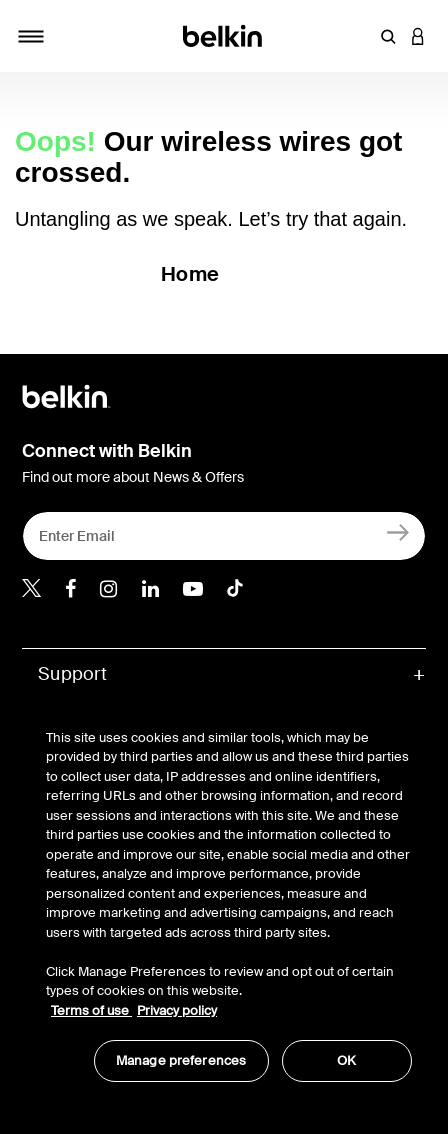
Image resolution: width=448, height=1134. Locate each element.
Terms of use (91, 1010)
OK (346, 1060)
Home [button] (190, 274)
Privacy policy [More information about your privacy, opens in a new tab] (177, 1010)
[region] (229, 895)
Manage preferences (181, 1060)
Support (72, 674)
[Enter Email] (224, 536)
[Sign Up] (398, 531)
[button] (388, 36)
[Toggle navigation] (31, 36)
